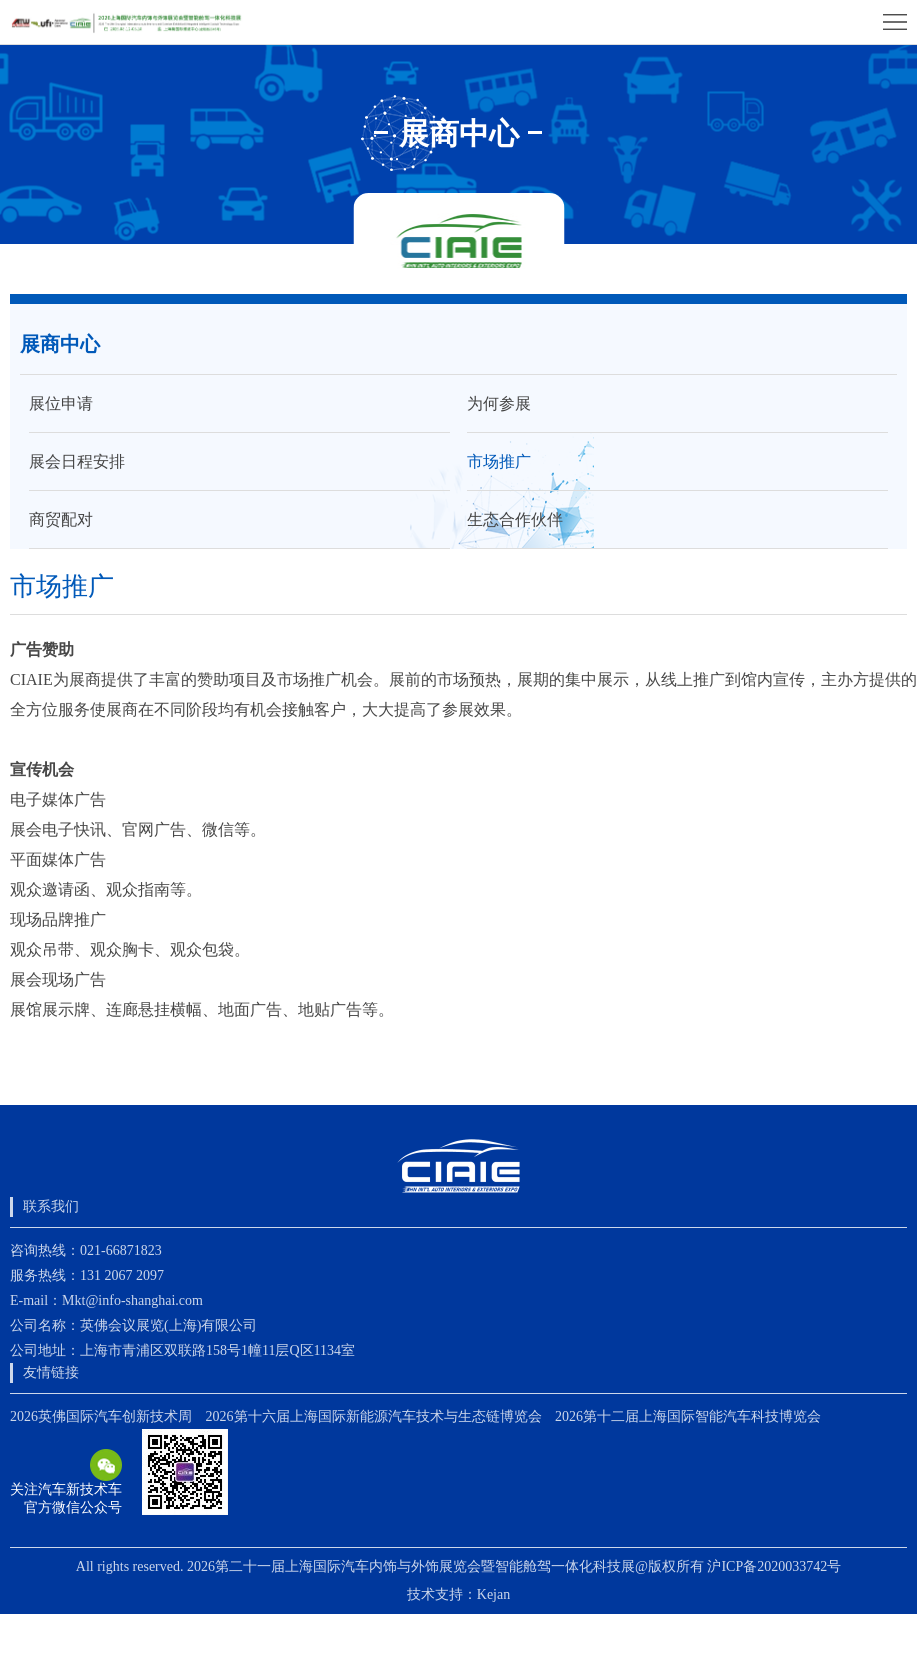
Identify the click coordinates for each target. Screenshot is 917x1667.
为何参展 (499, 403)
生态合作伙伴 (515, 519)
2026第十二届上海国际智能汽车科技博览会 (688, 1416)
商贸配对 (61, 519)
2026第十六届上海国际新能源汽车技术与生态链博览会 (374, 1416)
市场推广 (499, 461)
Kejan (493, 1594)
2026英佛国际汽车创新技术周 (101, 1416)
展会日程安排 (77, 461)
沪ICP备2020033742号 (774, 1566)
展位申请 (61, 403)
